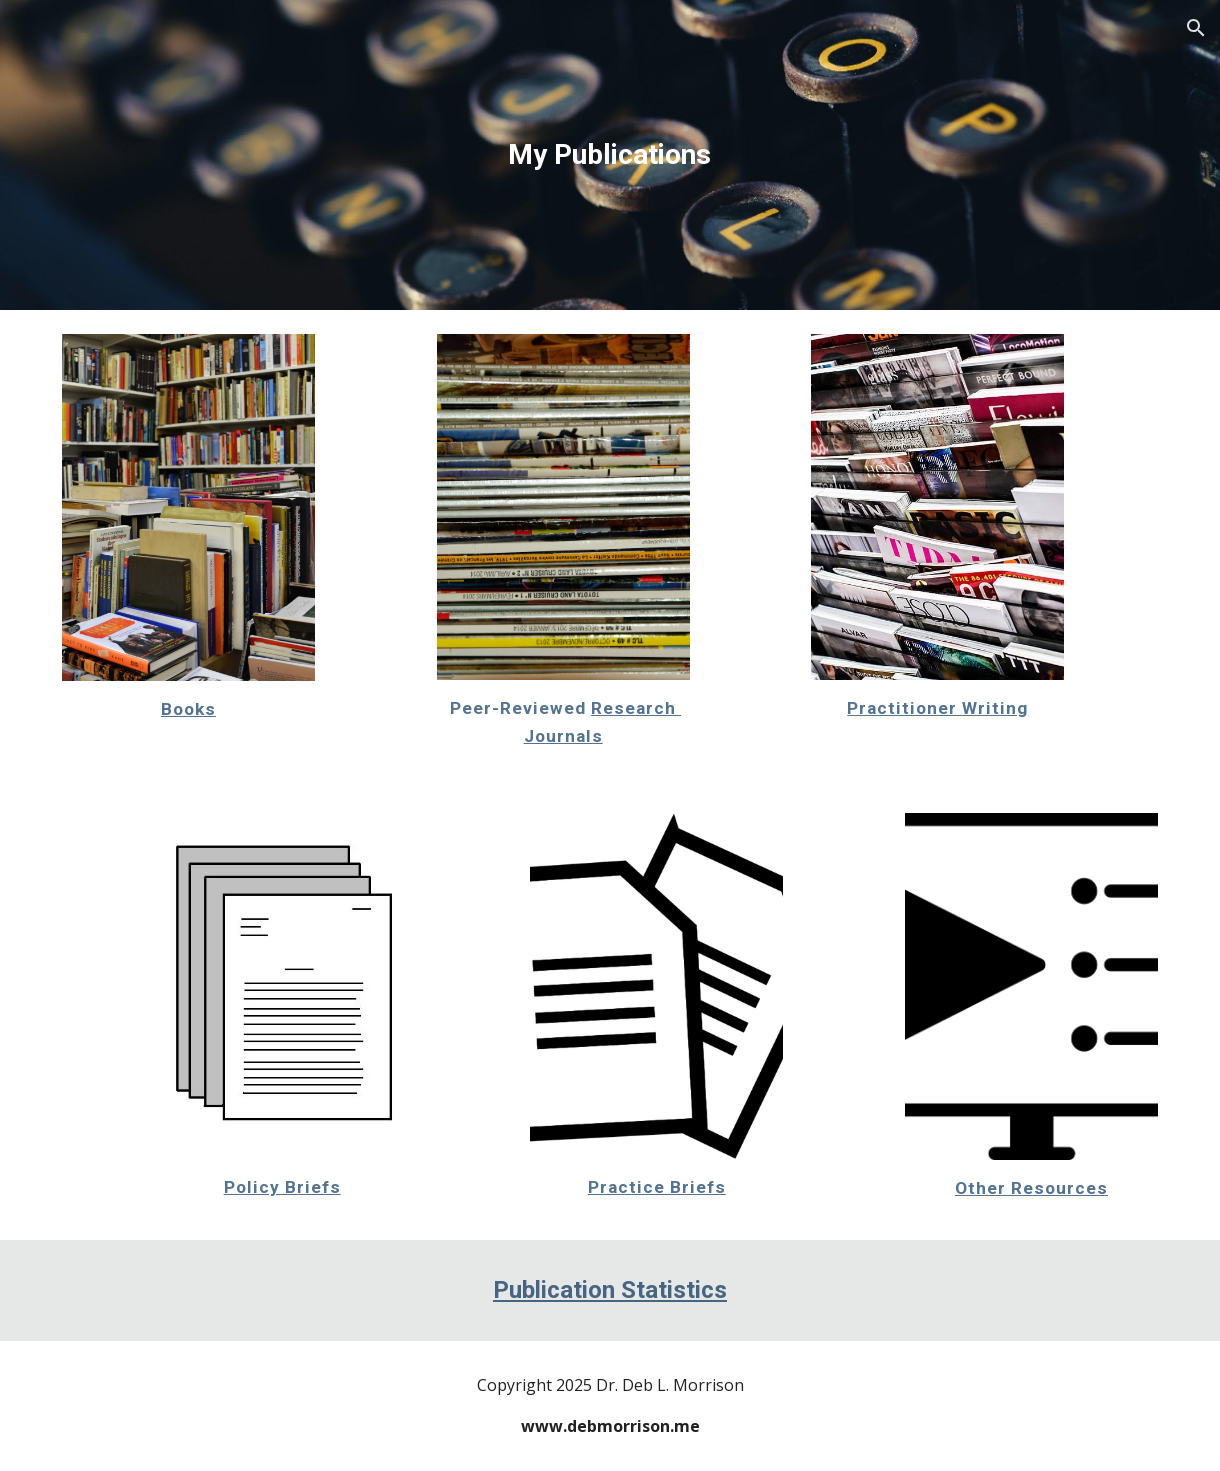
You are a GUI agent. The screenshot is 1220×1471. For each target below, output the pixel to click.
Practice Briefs (657, 1187)
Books (188, 709)
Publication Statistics (610, 1290)
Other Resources (1031, 1188)
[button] (1196, 28)
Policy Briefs (282, 1187)
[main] (609, 155)
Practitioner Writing (937, 708)
